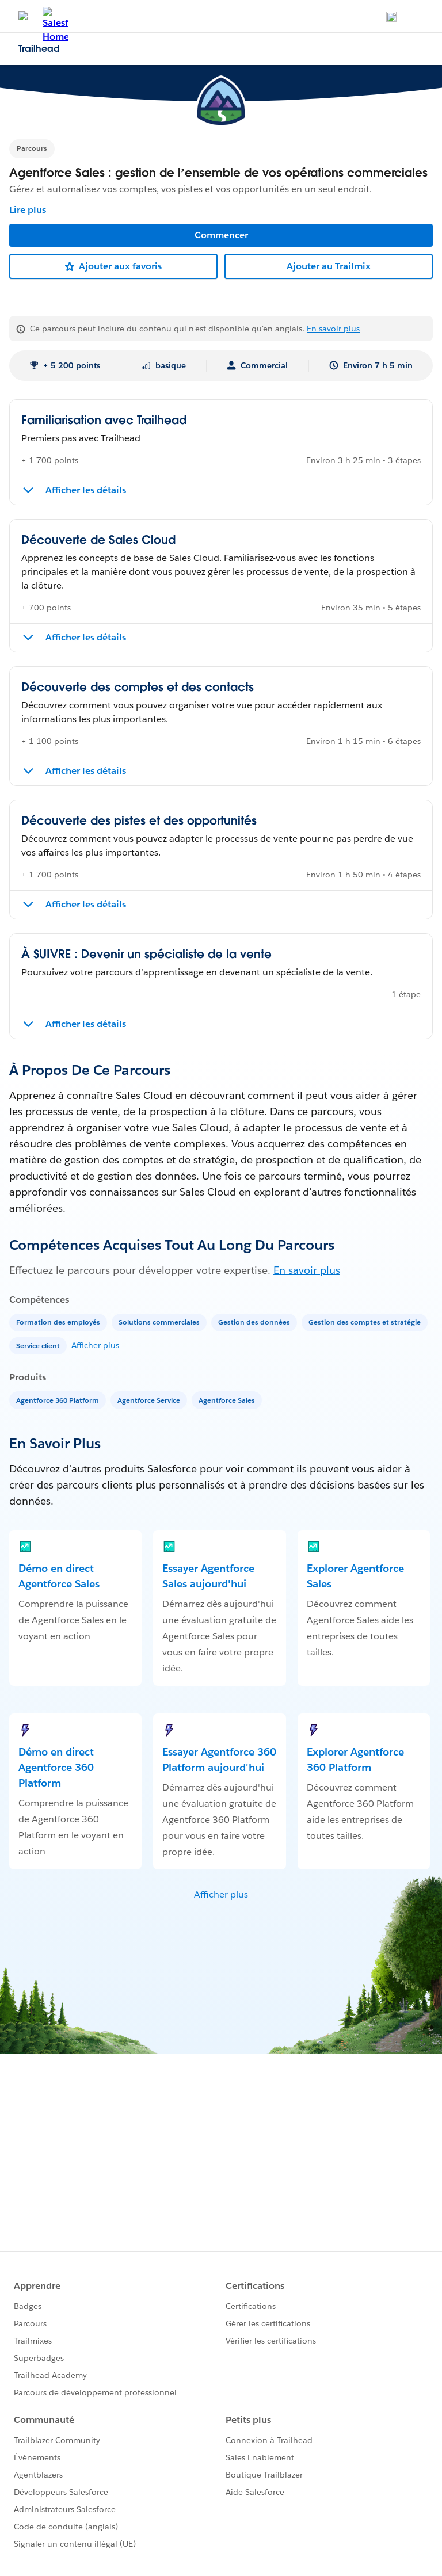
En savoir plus (333, 328)
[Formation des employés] (59, 1321)
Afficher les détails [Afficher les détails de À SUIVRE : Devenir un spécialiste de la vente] (85, 1024)
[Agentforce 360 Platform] (58, 1400)
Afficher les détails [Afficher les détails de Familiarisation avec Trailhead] (85, 490)
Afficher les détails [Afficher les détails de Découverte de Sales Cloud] (85, 637)
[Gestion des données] (255, 1321)
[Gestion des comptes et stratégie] (366, 1321)
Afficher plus (95, 1345)
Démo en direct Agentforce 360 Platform (56, 1767)
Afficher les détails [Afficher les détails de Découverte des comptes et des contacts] (85, 771)
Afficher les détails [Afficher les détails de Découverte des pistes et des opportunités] (85, 904)
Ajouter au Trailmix (329, 266)
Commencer (221, 235)
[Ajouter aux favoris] (113, 266)
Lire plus (27, 210)
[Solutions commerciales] (160, 1321)
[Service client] (39, 1345)
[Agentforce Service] (149, 1400)
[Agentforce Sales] (228, 1400)
